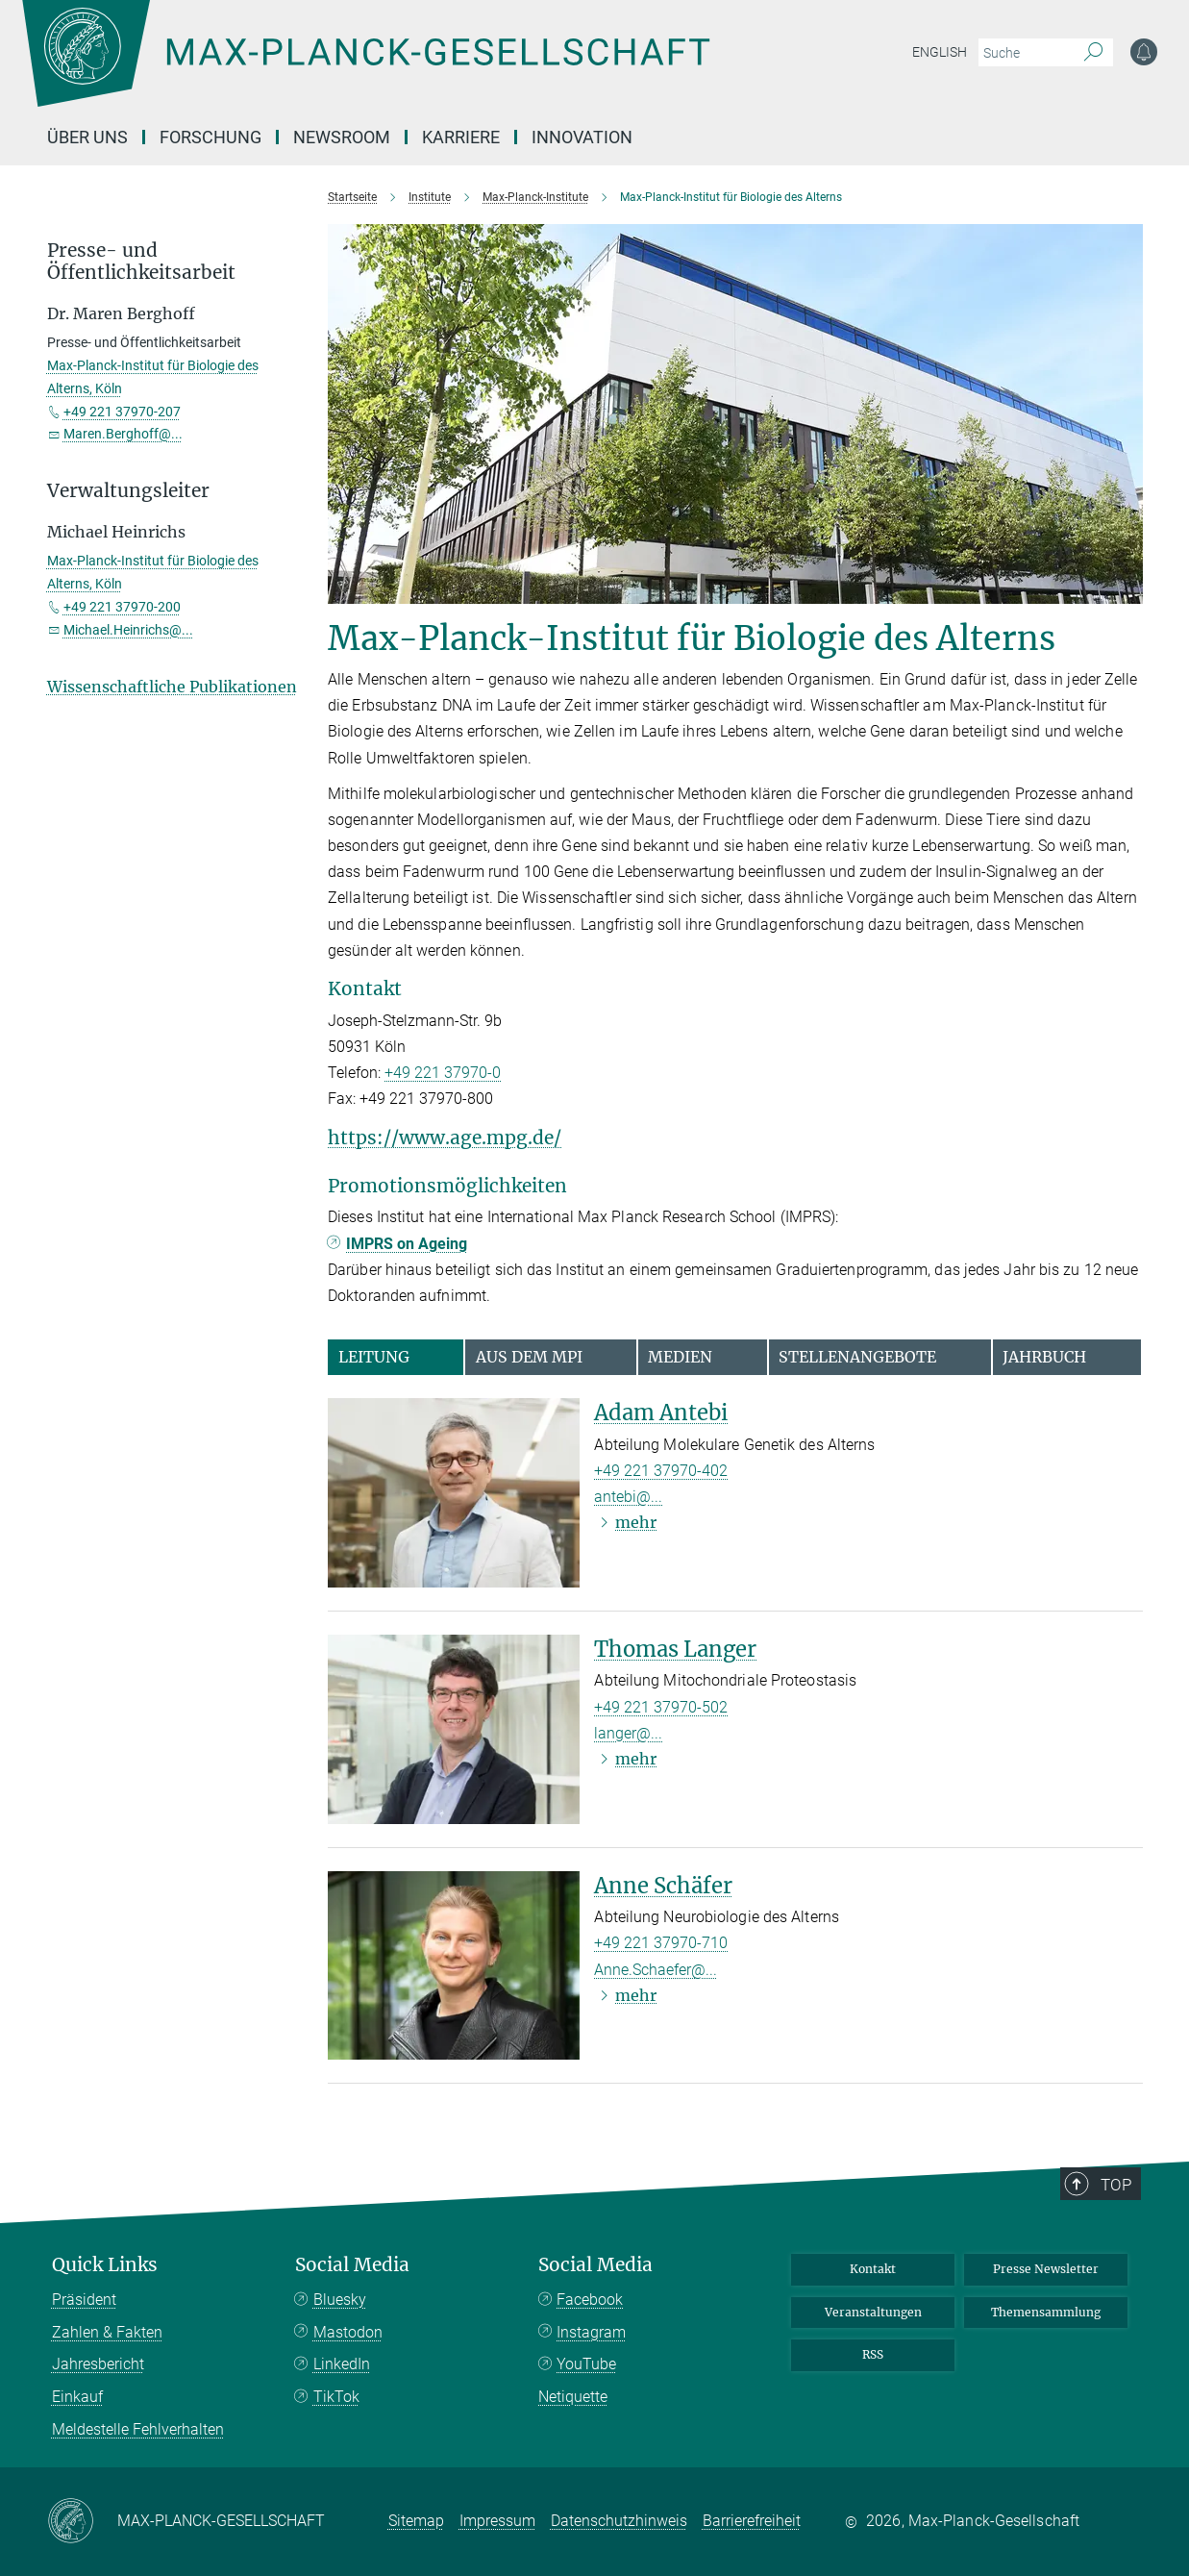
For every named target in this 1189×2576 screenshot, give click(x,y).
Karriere (461, 137)
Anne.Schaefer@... (655, 1970)
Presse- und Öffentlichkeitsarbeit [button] (141, 261)
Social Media (352, 2265)
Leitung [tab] (373, 1356)
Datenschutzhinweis (619, 2521)
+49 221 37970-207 (122, 411)
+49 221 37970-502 (661, 1707)
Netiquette (572, 2397)
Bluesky (339, 2299)
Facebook (590, 2299)
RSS (872, 2354)
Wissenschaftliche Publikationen (172, 686)
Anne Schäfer (663, 1885)
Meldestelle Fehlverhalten (138, 2429)
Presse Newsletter (1046, 2269)
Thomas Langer (675, 1649)
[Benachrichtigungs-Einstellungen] (1143, 51)
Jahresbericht (98, 2364)
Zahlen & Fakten (107, 2332)
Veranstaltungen (873, 2312)
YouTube (586, 2364)
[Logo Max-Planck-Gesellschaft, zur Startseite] (365, 67)
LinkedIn (341, 2364)
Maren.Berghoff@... (123, 433)
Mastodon (348, 2332)
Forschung (210, 137)
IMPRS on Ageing (406, 1244)
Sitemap (416, 2521)
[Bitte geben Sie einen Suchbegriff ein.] (1024, 52)
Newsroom (341, 137)
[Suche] (1093, 52)
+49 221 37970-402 (661, 1471)
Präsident (84, 2299)
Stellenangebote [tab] (857, 1356)
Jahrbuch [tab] (1044, 1356)
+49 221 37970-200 (122, 606)
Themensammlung (1046, 2312)
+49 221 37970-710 (661, 1943)
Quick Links (105, 2265)
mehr (635, 1522)
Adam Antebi (661, 1412)
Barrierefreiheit (752, 2521)
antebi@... (628, 1497)
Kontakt (873, 2269)
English (939, 52)
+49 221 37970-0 (442, 1072)
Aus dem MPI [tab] (529, 1356)
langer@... (628, 1733)
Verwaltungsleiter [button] (128, 491)
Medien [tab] (680, 1356)
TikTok (336, 2397)
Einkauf (77, 2397)
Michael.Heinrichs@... (128, 630)
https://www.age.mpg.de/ (444, 1137)
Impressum (497, 2521)
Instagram (591, 2332)
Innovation (582, 137)
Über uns (87, 137)
